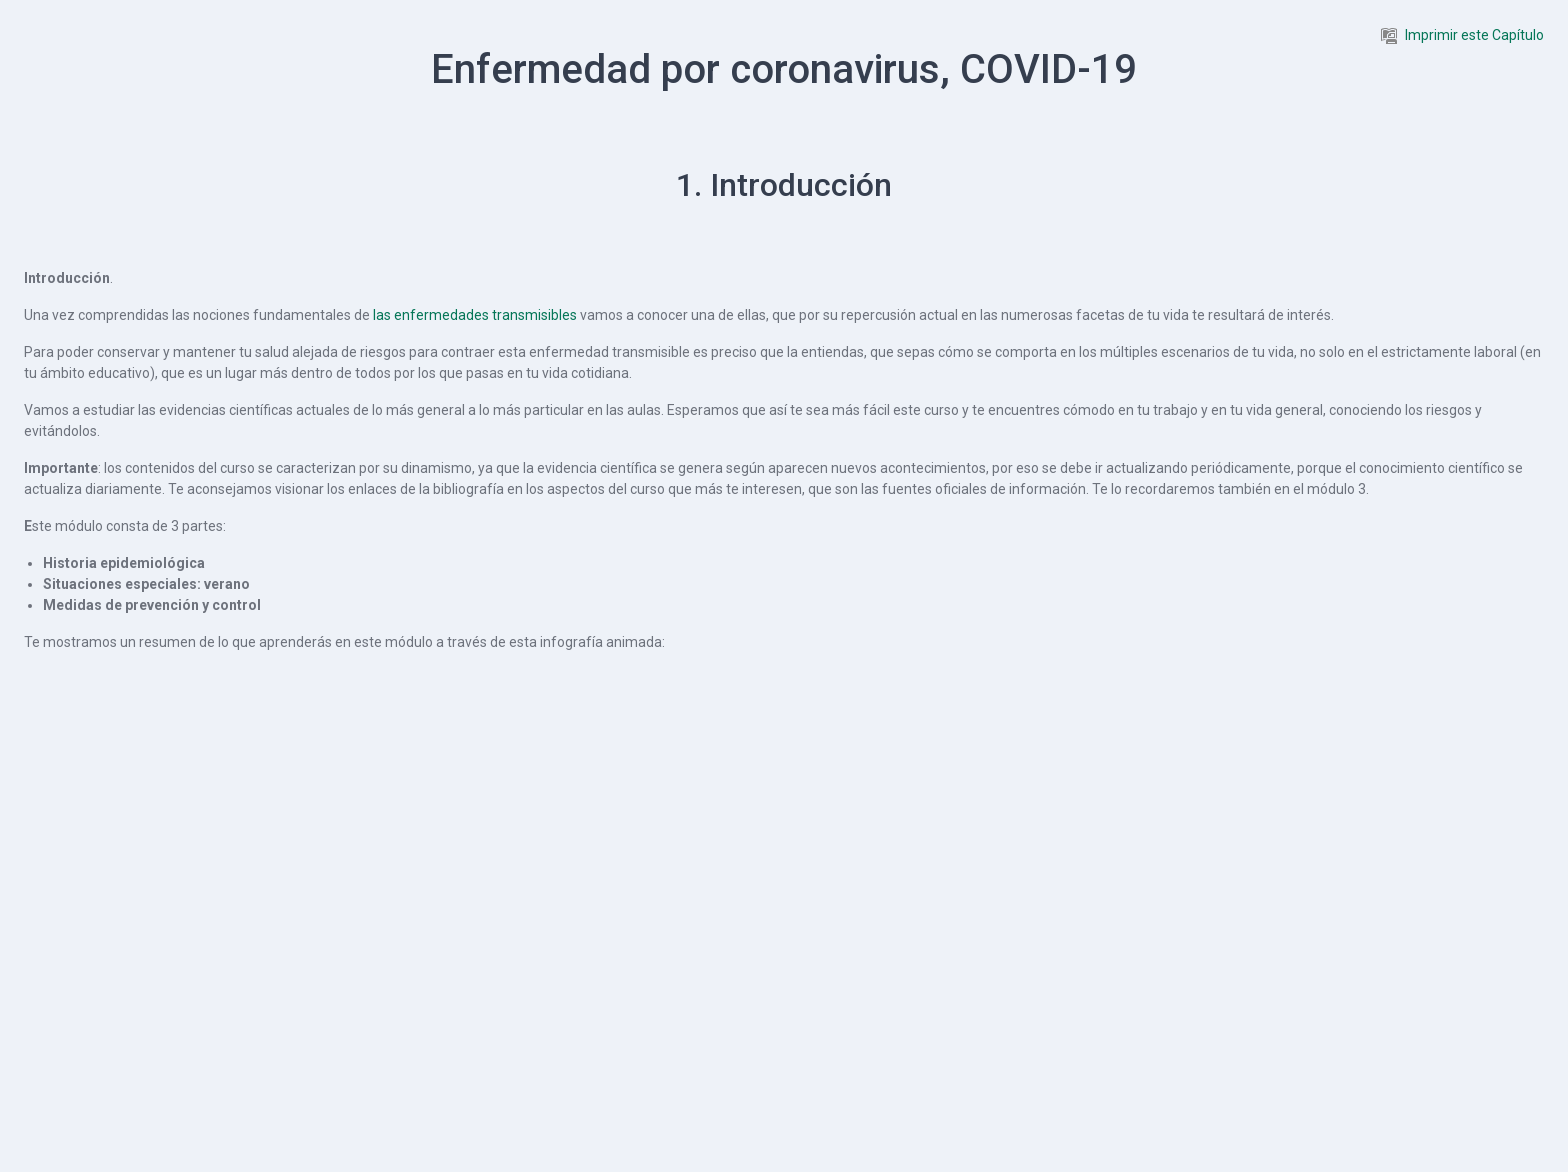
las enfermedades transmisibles (475, 315)
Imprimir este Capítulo (1462, 35)
